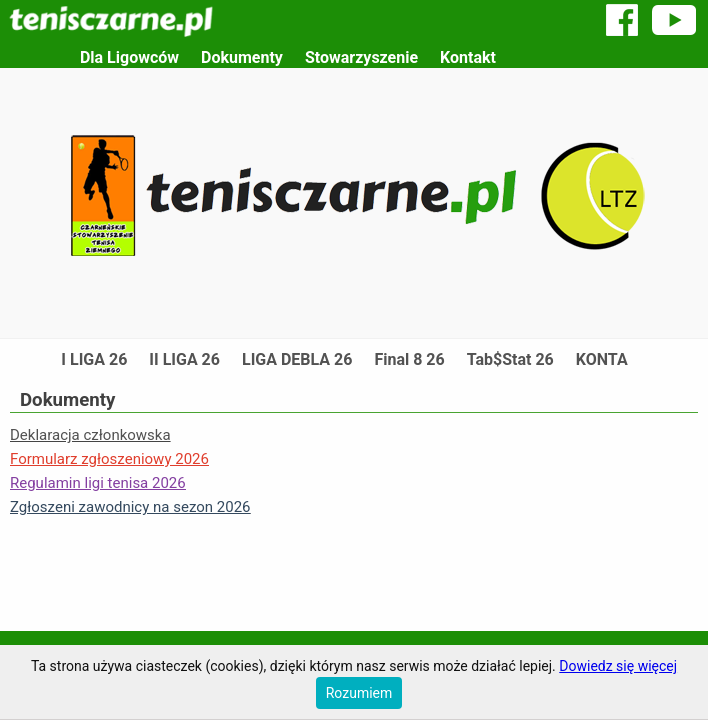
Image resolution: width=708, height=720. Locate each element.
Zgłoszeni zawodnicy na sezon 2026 (130, 507)
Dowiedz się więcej (618, 666)
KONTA (602, 359)
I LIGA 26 (94, 359)
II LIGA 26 (184, 359)
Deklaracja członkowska (90, 435)
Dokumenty (242, 57)
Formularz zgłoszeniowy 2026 (109, 459)
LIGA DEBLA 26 (297, 359)
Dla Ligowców (129, 57)
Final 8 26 (409, 359)
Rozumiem (359, 693)
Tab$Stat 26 (510, 359)
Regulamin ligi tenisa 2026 (98, 483)
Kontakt (468, 57)
